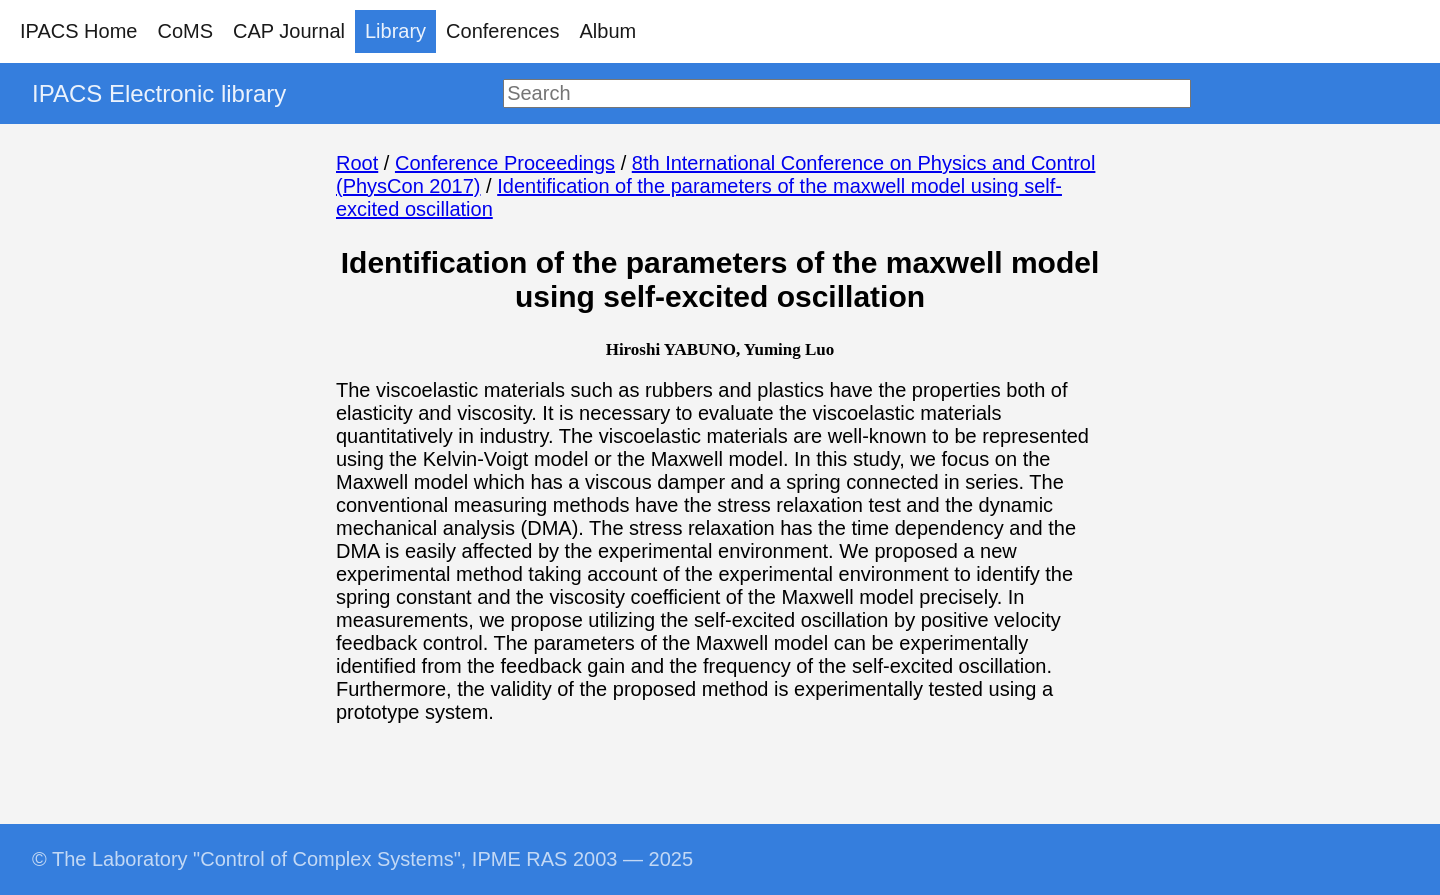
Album (608, 31)
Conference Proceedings (505, 163)
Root (357, 163)
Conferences (502, 31)
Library (395, 31)
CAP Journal (289, 31)
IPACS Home (78, 31)
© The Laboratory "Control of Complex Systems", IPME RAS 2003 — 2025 (362, 859)
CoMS (185, 31)
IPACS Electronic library (159, 93)
